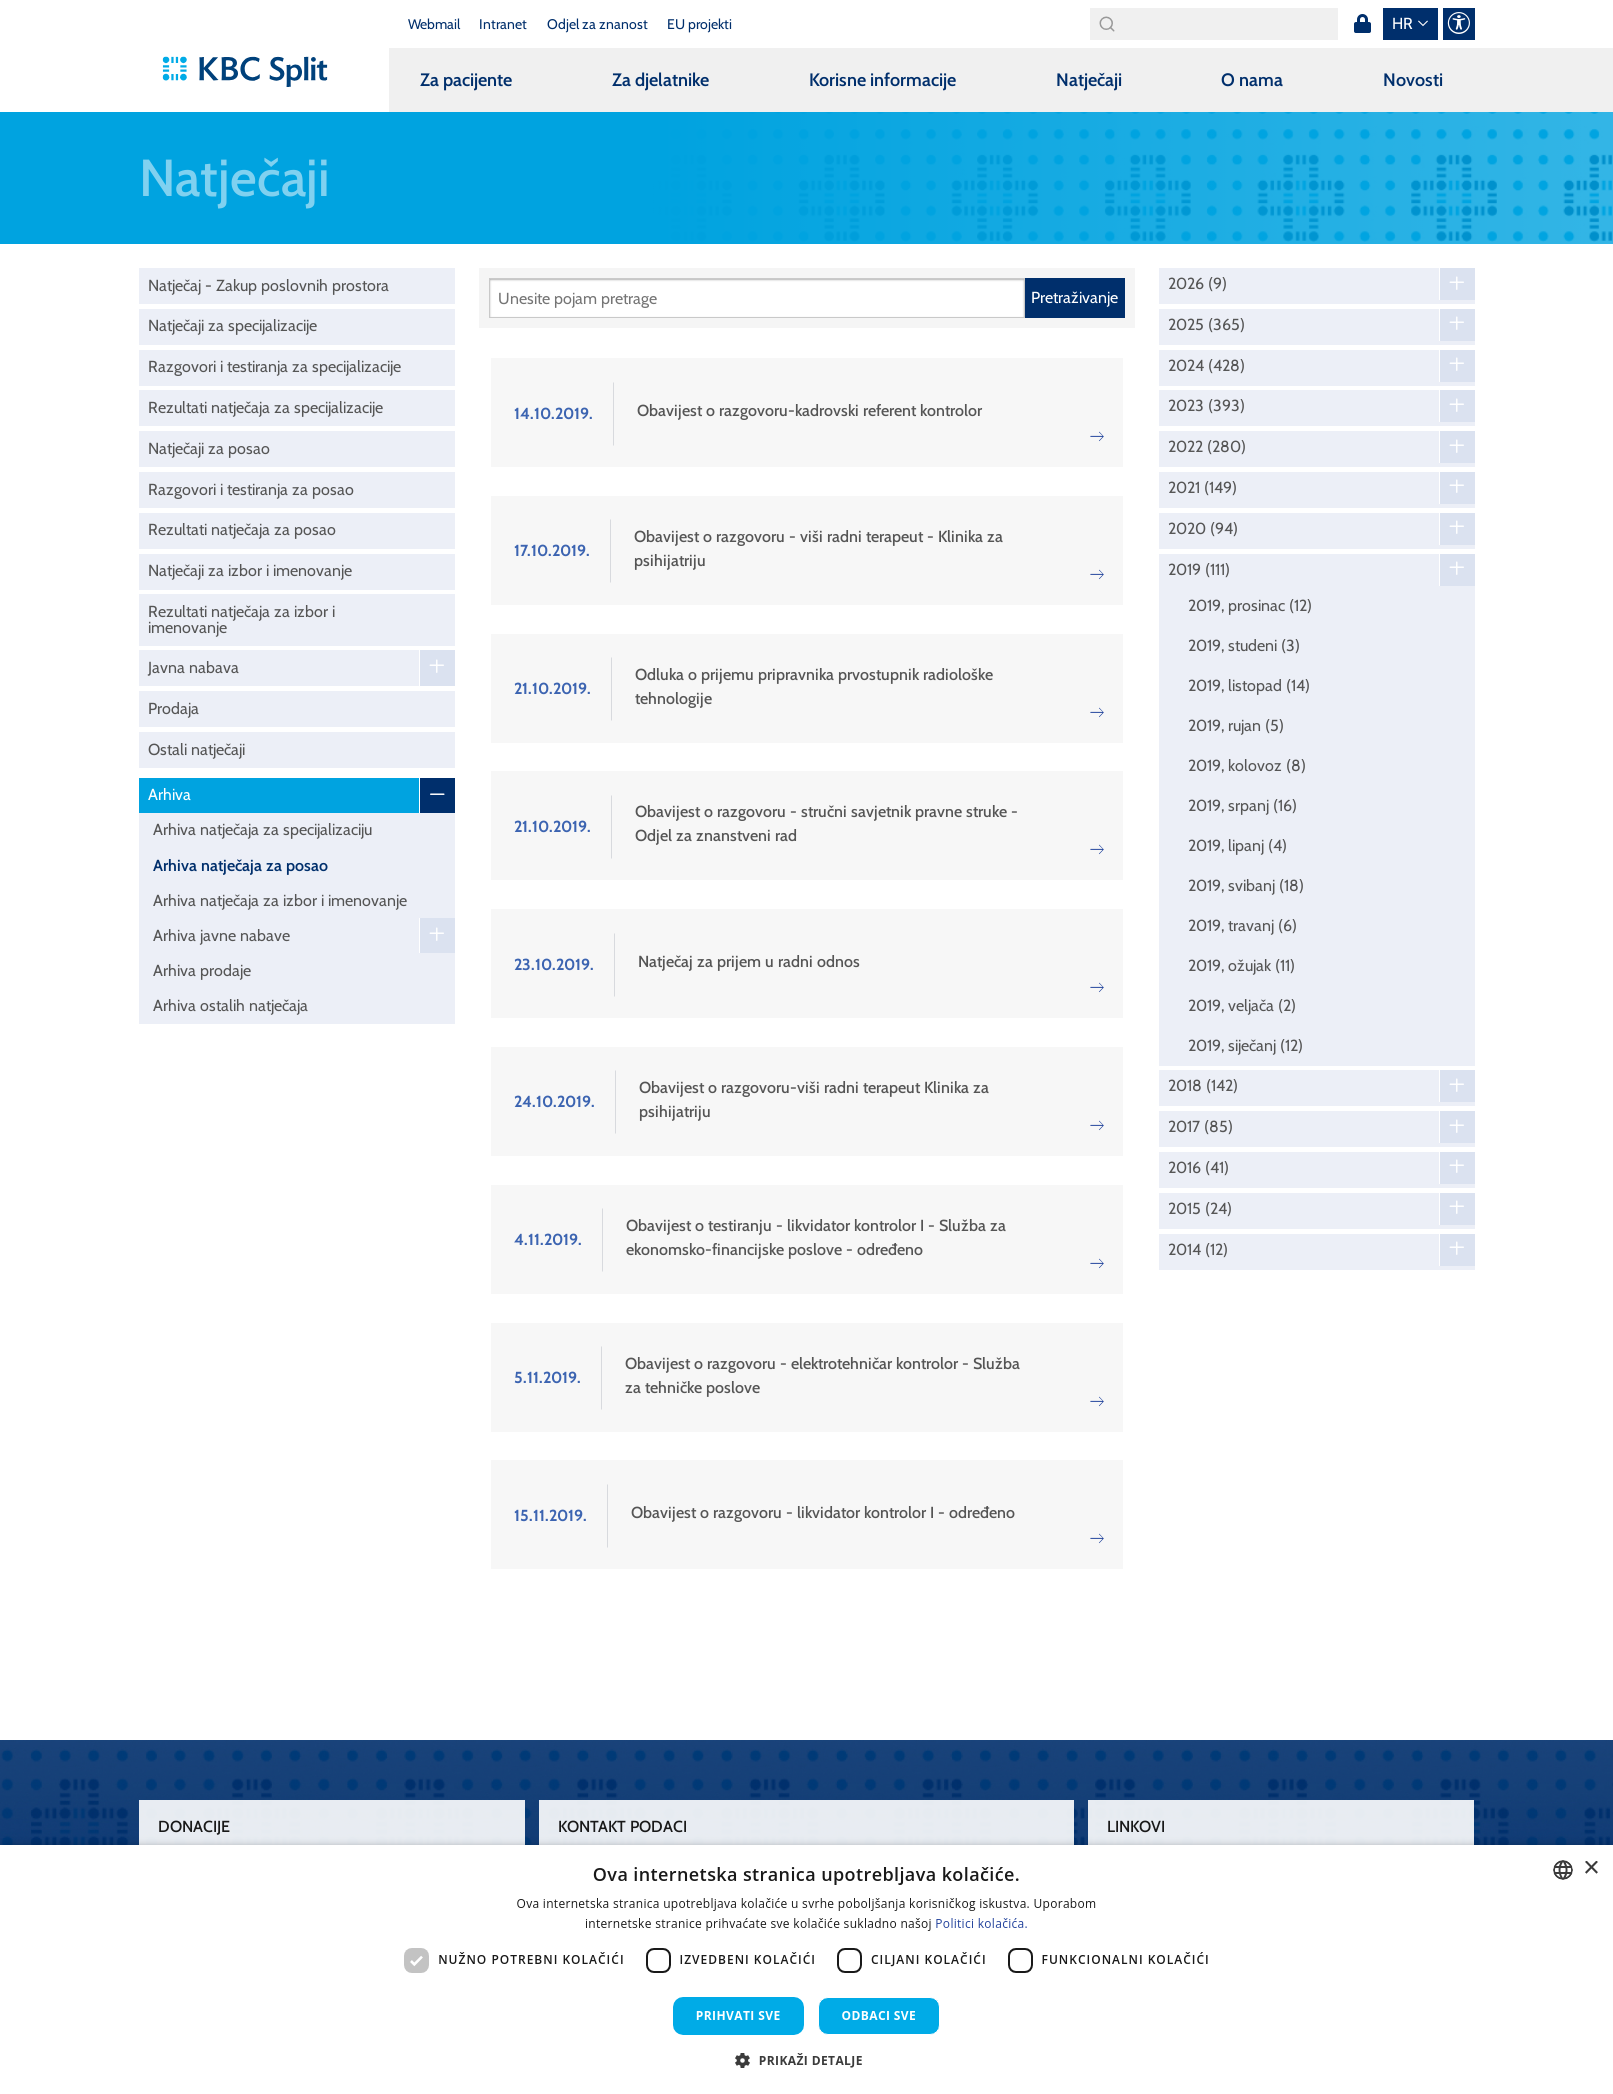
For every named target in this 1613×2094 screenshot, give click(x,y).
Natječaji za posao (209, 448)
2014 (1198, 1250)
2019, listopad (1249, 685)
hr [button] (1402, 23)
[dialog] (806, 1969)
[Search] (1214, 24)
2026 (1197, 284)
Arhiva (169, 794)
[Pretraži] (757, 298)
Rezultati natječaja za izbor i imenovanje (241, 619)
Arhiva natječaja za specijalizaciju (262, 829)
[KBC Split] (254, 72)
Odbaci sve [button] (879, 2015)
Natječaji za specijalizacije (232, 325)
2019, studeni (1244, 645)
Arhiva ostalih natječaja (230, 1005)
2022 (1207, 447)
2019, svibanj (1246, 885)
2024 (1206, 366)
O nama (1252, 80)
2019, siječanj (1245, 1045)
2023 (1206, 406)
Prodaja (173, 708)
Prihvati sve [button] (738, 2015)
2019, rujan (1236, 725)
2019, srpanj (1242, 805)
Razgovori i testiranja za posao (251, 489)
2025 (1206, 325)
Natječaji (1089, 80)
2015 (1200, 1209)
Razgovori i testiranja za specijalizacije (274, 366)
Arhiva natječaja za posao (240, 865)
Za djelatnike (660, 80)
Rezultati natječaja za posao (242, 529)
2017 (1200, 1127)
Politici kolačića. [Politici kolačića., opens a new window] (981, 1923)
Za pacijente (466, 80)
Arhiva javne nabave (221, 935)
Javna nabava (193, 667)
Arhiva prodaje (202, 970)
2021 (1202, 488)
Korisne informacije (882, 80)
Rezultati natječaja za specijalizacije (265, 407)
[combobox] (1563, 1870)
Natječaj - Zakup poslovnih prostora (268, 285)
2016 (1198, 1168)
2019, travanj (1242, 925)
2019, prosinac (1250, 605)
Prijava (1363, 24)
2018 (1203, 1086)
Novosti (1413, 80)
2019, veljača (1242, 1005)
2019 (1199, 570)
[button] (806, 2060)
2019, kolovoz (1247, 765)
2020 (1203, 529)
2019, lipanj (1237, 845)
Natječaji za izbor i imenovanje (250, 570)
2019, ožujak (1241, 965)
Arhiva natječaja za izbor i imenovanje (280, 900)
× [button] (1590, 1868)
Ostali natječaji (196, 749)
